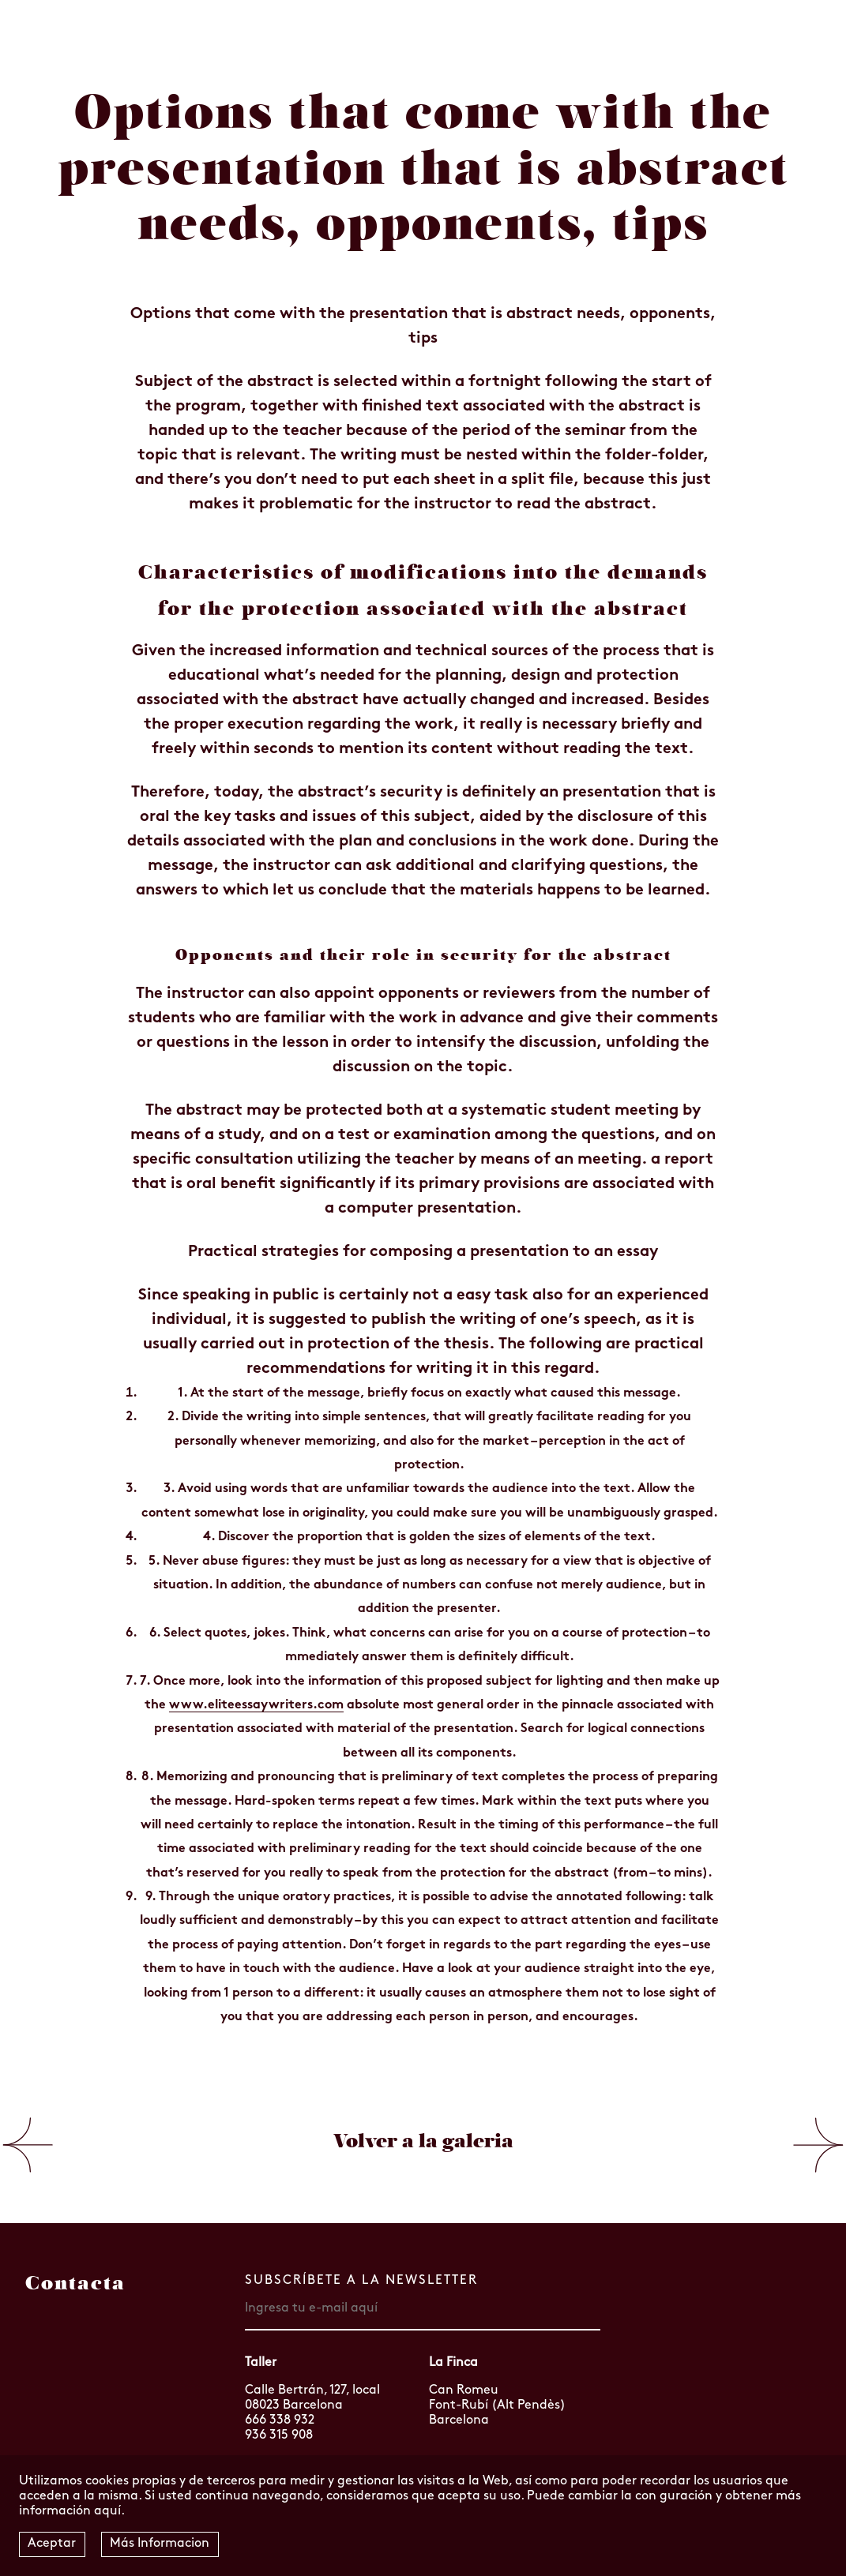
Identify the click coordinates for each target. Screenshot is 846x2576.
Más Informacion (159, 2543)
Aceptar (52, 2543)
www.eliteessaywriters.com (256, 1705)
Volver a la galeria (423, 2141)
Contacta (75, 2283)
